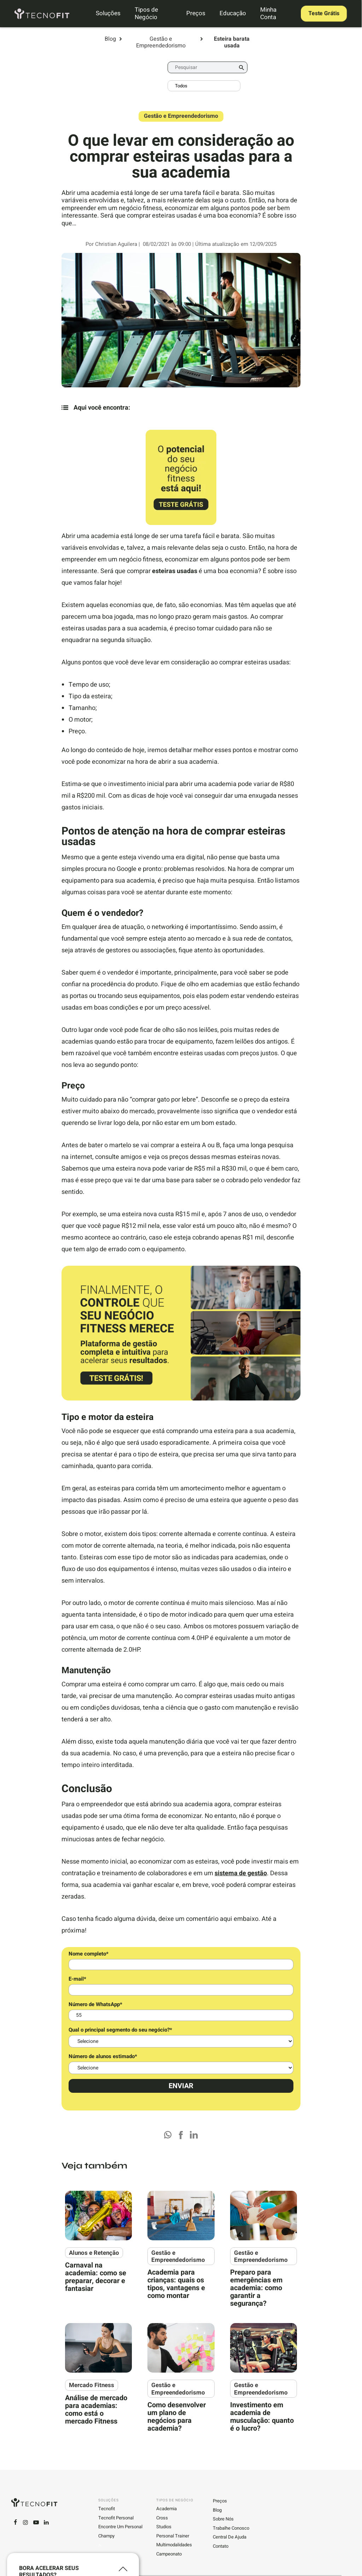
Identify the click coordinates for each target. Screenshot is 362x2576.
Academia (166, 2507)
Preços (195, 13)
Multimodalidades (174, 2543)
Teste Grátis (321, 13)
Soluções (111, 13)
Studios (163, 2525)
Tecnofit (106, 2507)
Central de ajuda (229, 2535)
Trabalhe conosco (231, 2526)
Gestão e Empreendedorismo (161, 42)
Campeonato (169, 2552)
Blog (110, 39)
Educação (232, 13)
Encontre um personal (120, 2525)
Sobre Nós (223, 2517)
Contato (220, 2544)
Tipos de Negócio (149, 13)
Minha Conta (268, 13)
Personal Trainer (172, 2534)
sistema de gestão (241, 1873)
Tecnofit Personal (116, 2516)
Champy (106, 2534)
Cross (162, 2516)
